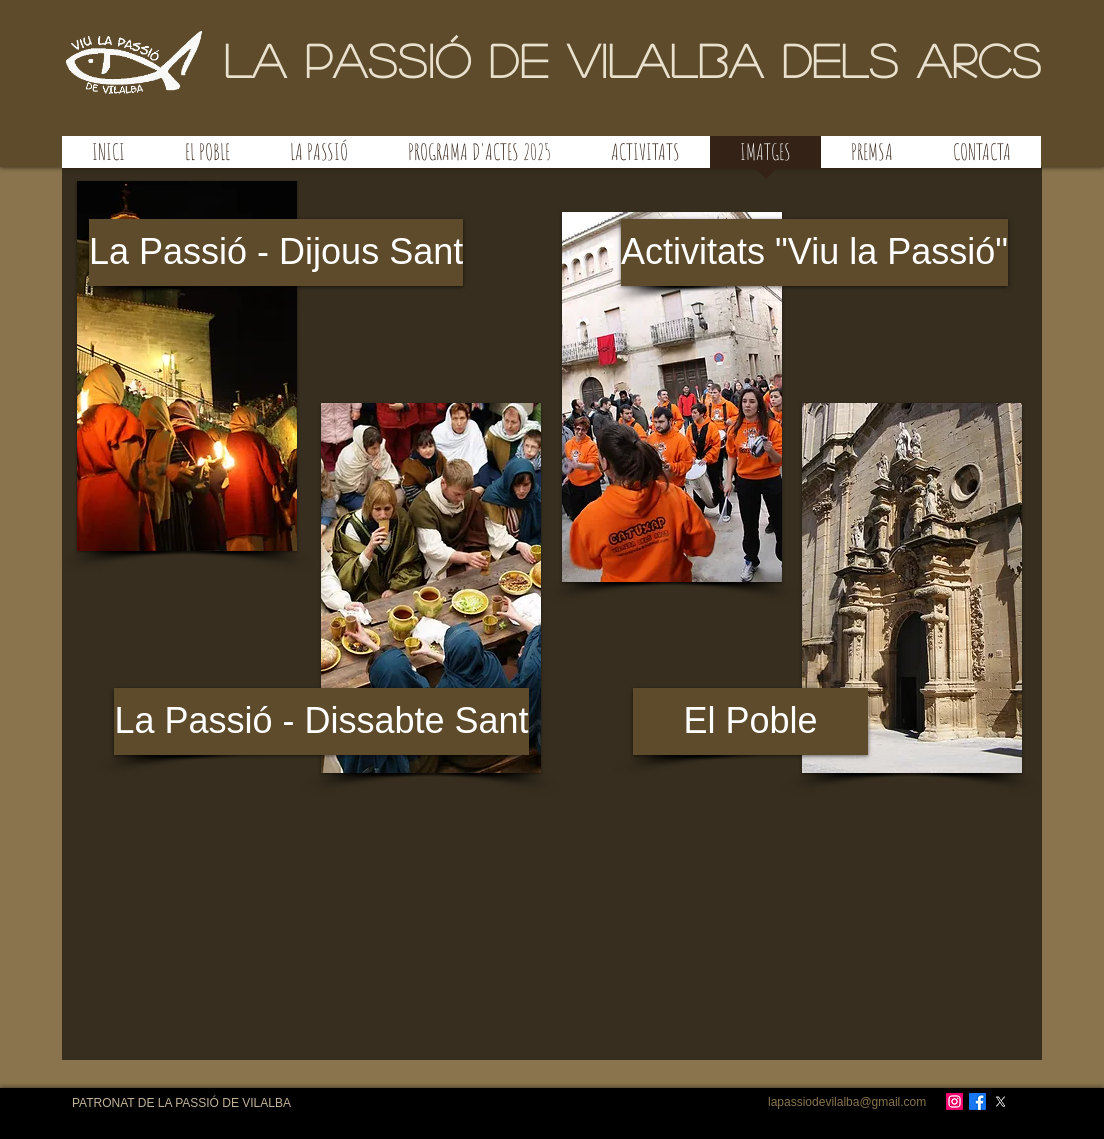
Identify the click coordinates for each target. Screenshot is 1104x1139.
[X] (1000, 1101)
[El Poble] (750, 721)
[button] (431, 588)
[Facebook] (977, 1101)
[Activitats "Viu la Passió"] (814, 252)
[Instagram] (954, 1101)
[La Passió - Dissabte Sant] (321, 721)
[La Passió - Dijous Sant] (276, 252)
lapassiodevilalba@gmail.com (847, 1102)
